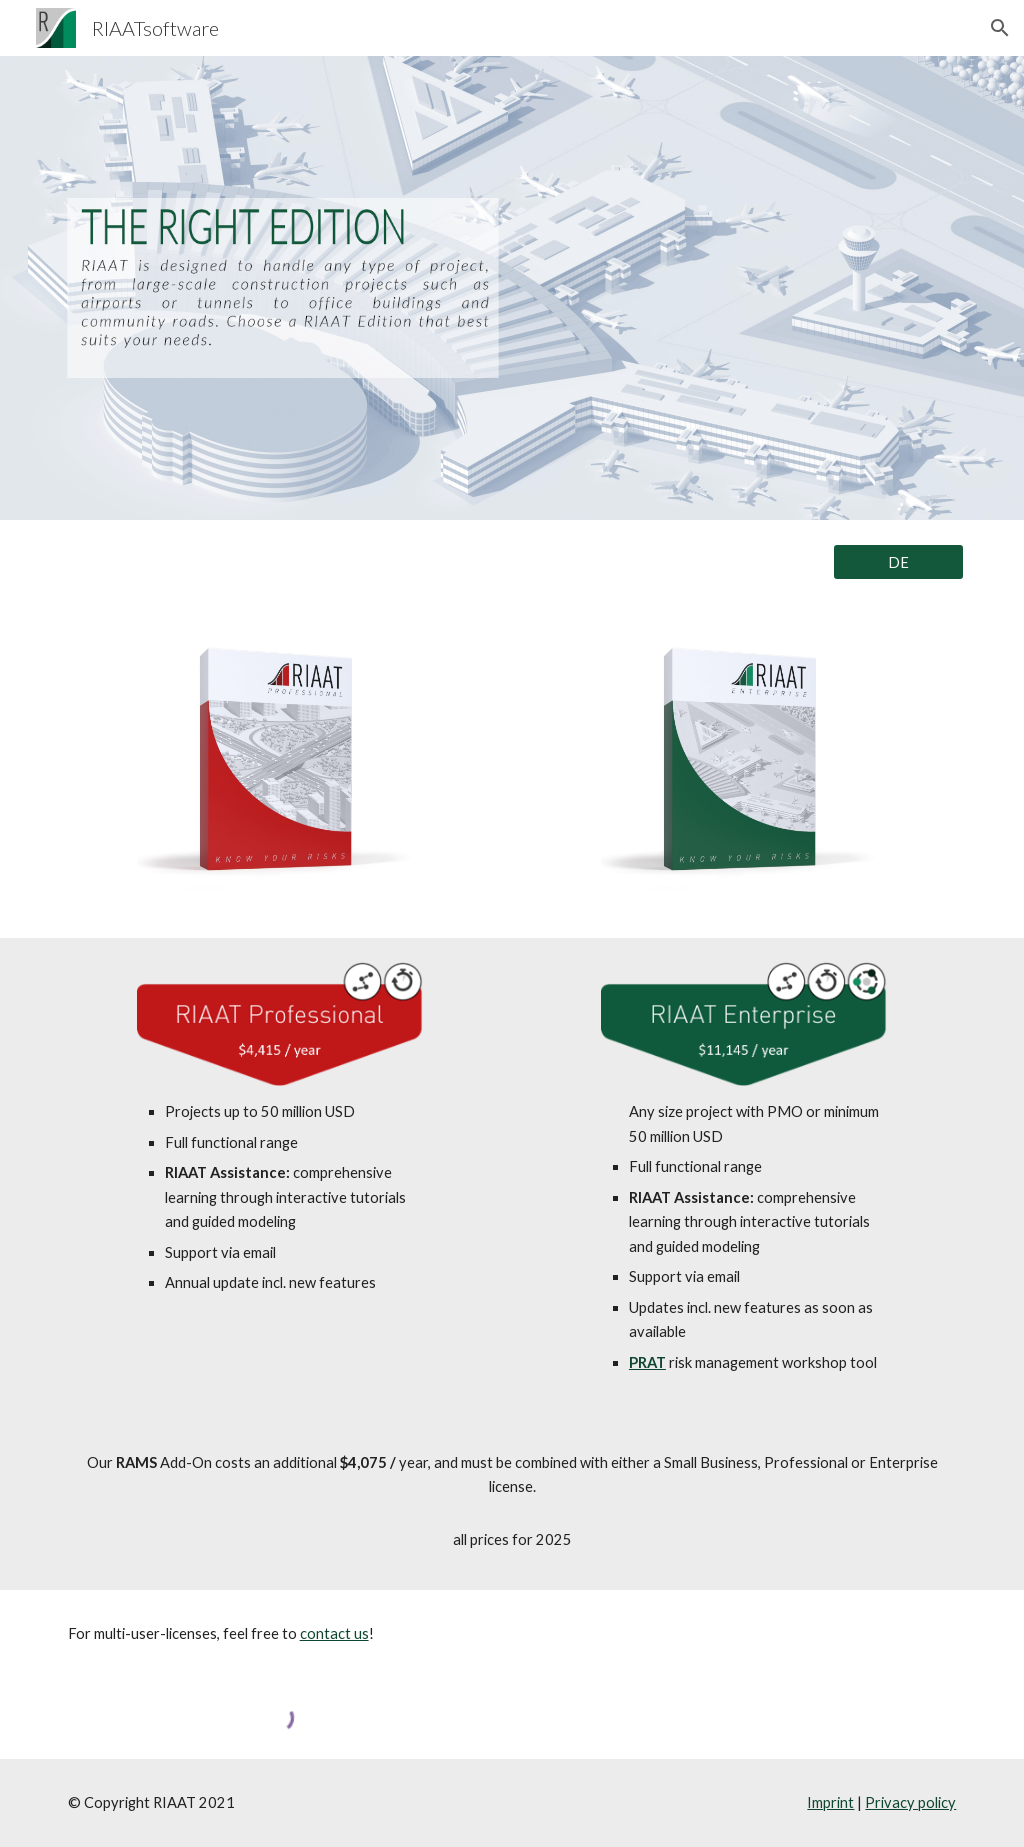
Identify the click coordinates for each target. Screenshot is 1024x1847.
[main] (280, 1197)
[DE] (898, 562)
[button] (1000, 28)
